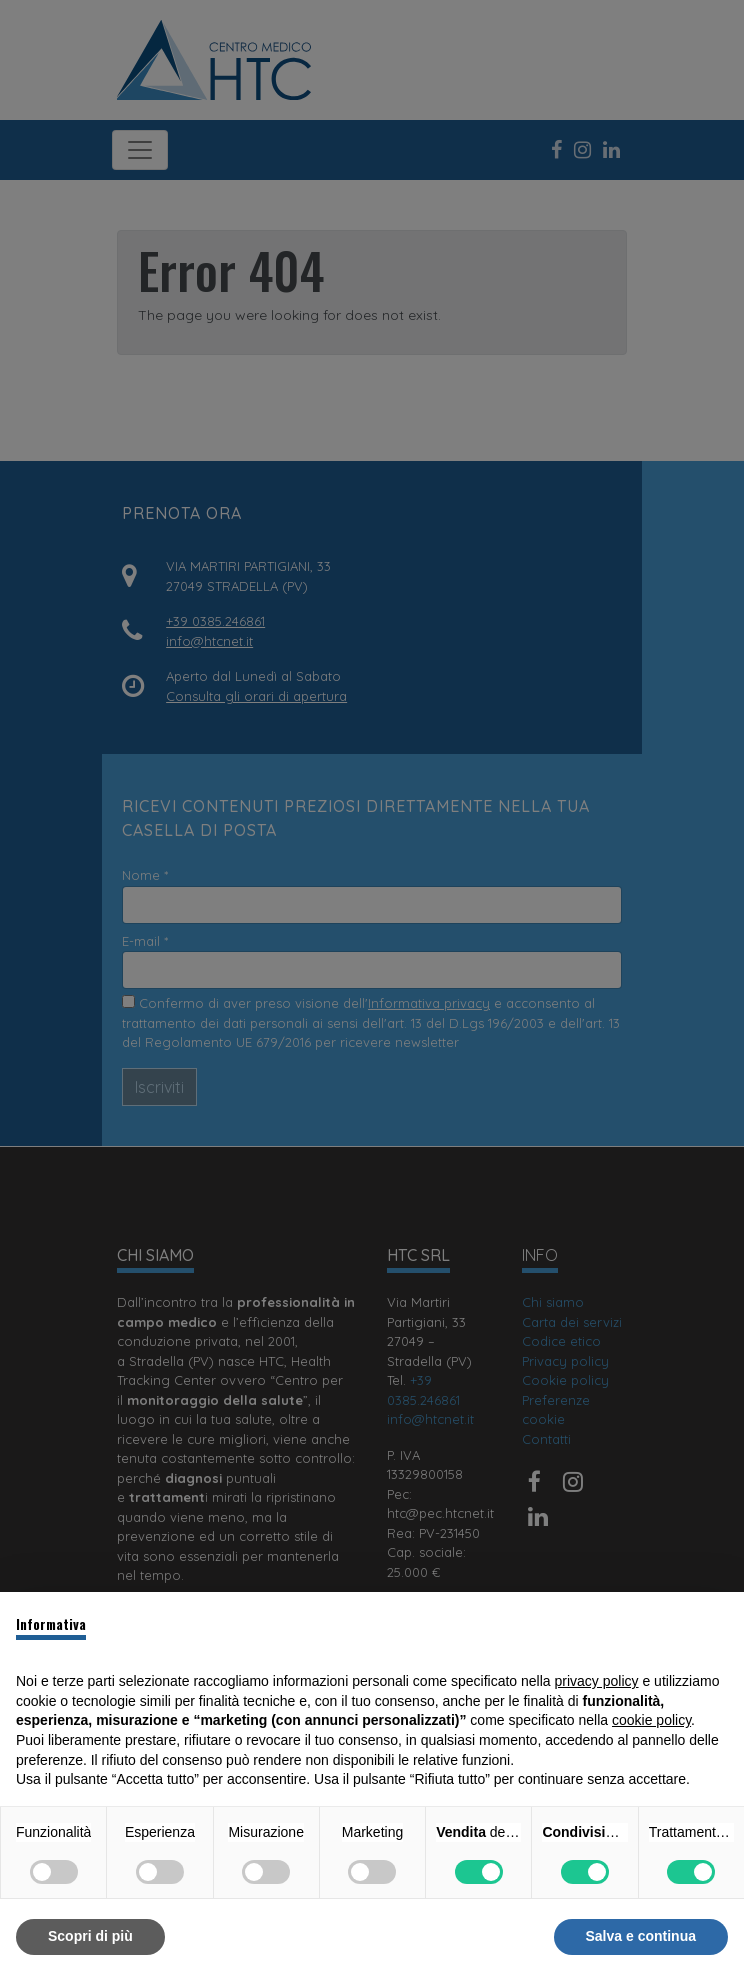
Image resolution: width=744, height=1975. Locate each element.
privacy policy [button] (597, 1681)
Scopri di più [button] (90, 1936)
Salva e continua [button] (641, 1936)
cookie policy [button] (651, 1720)
